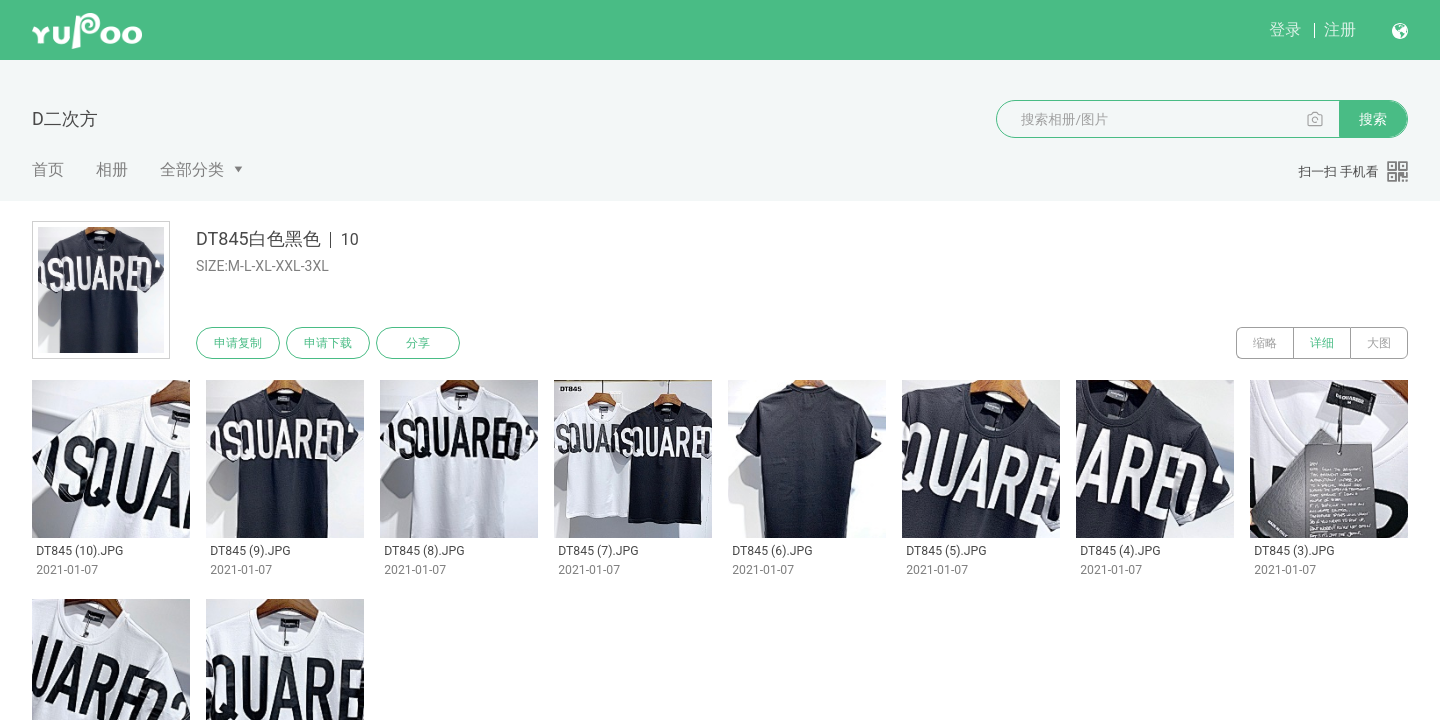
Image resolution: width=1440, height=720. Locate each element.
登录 (1285, 29)
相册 (112, 169)
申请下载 (328, 343)
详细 (1322, 343)
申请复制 (238, 343)
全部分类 (192, 169)
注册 (1340, 29)
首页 (48, 169)
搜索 (1373, 119)
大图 (1379, 343)
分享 (418, 343)
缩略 (1265, 343)
